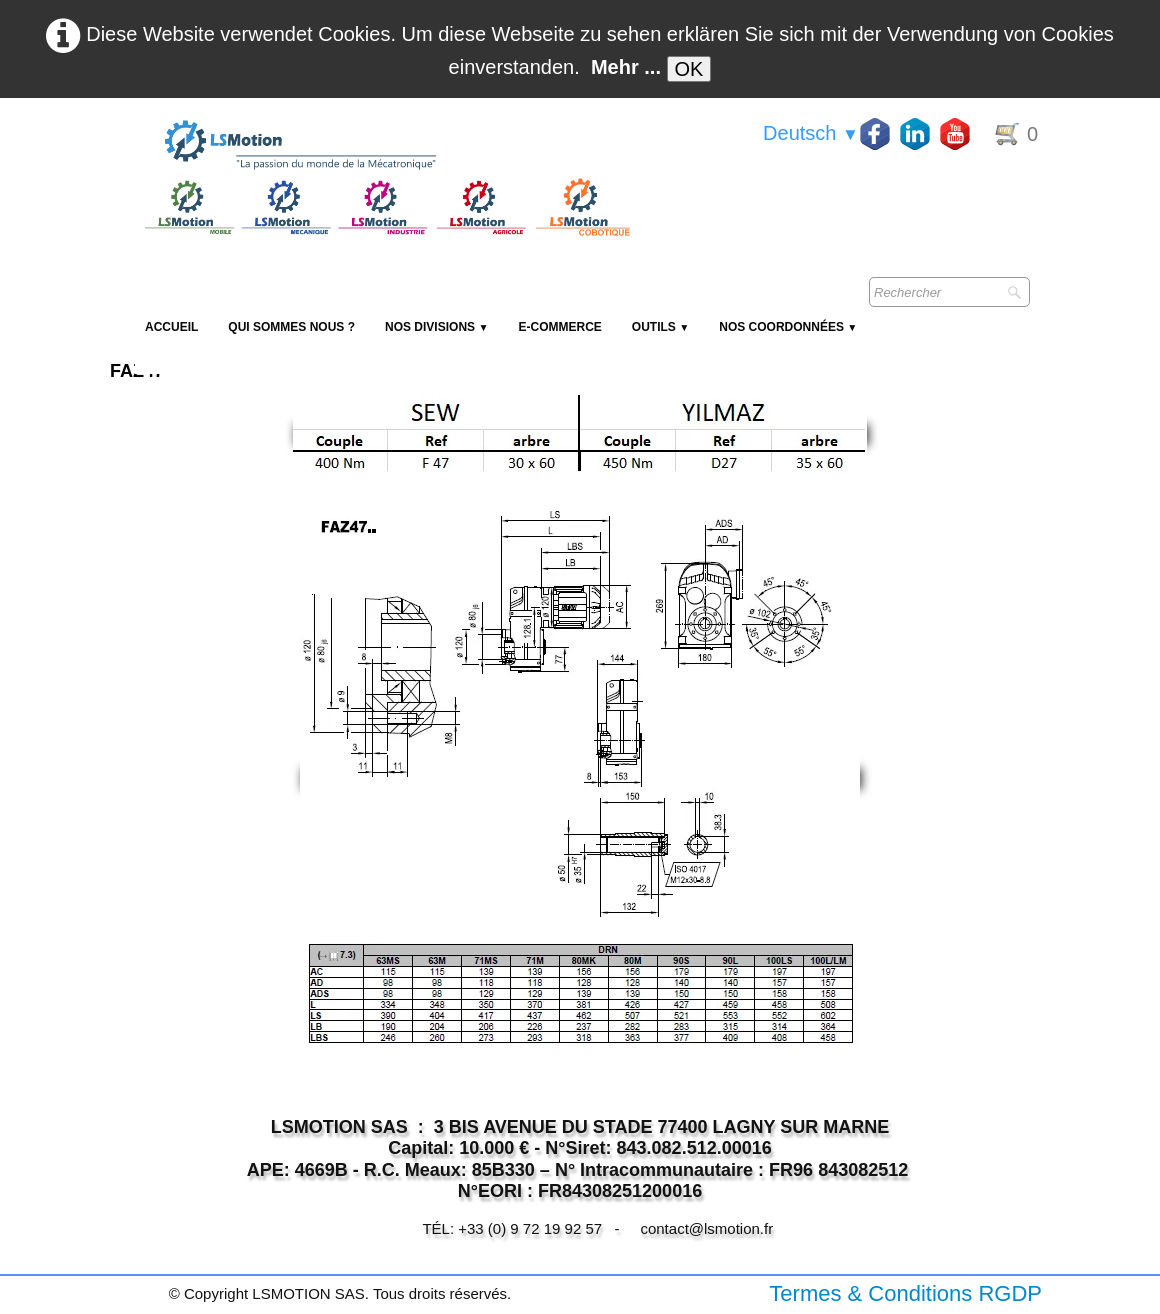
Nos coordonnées (788, 327)
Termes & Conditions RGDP (905, 1293)
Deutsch (811, 133)
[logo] (385, 146)
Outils (660, 327)
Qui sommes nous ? (291, 327)
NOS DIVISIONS (436, 327)
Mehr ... (626, 67)
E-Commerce (559, 327)
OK (689, 69)
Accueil (171, 327)
